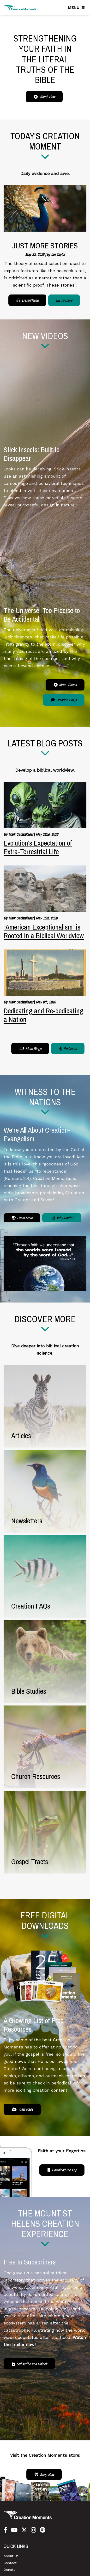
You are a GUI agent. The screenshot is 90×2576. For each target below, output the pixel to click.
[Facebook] (5, 2530)
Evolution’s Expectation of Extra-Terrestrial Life (38, 847)
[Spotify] (42, 2530)
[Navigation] (77, 8)
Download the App (62, 2170)
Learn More (22, 1217)
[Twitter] (24, 2530)
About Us (11, 2556)
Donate (9, 2569)
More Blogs (30, 1048)
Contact (10, 2563)
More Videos (65, 684)
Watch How (44, 96)
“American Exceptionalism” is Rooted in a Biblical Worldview (44, 931)
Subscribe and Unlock (29, 2363)
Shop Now (44, 2474)
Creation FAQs (64, 700)
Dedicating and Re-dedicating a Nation (43, 1015)
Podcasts (68, 1048)
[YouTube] (14, 2530)
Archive (64, 300)
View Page (22, 2109)
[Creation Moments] (20, 7)
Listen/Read (28, 300)
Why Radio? (62, 1217)
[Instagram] (33, 2530)
